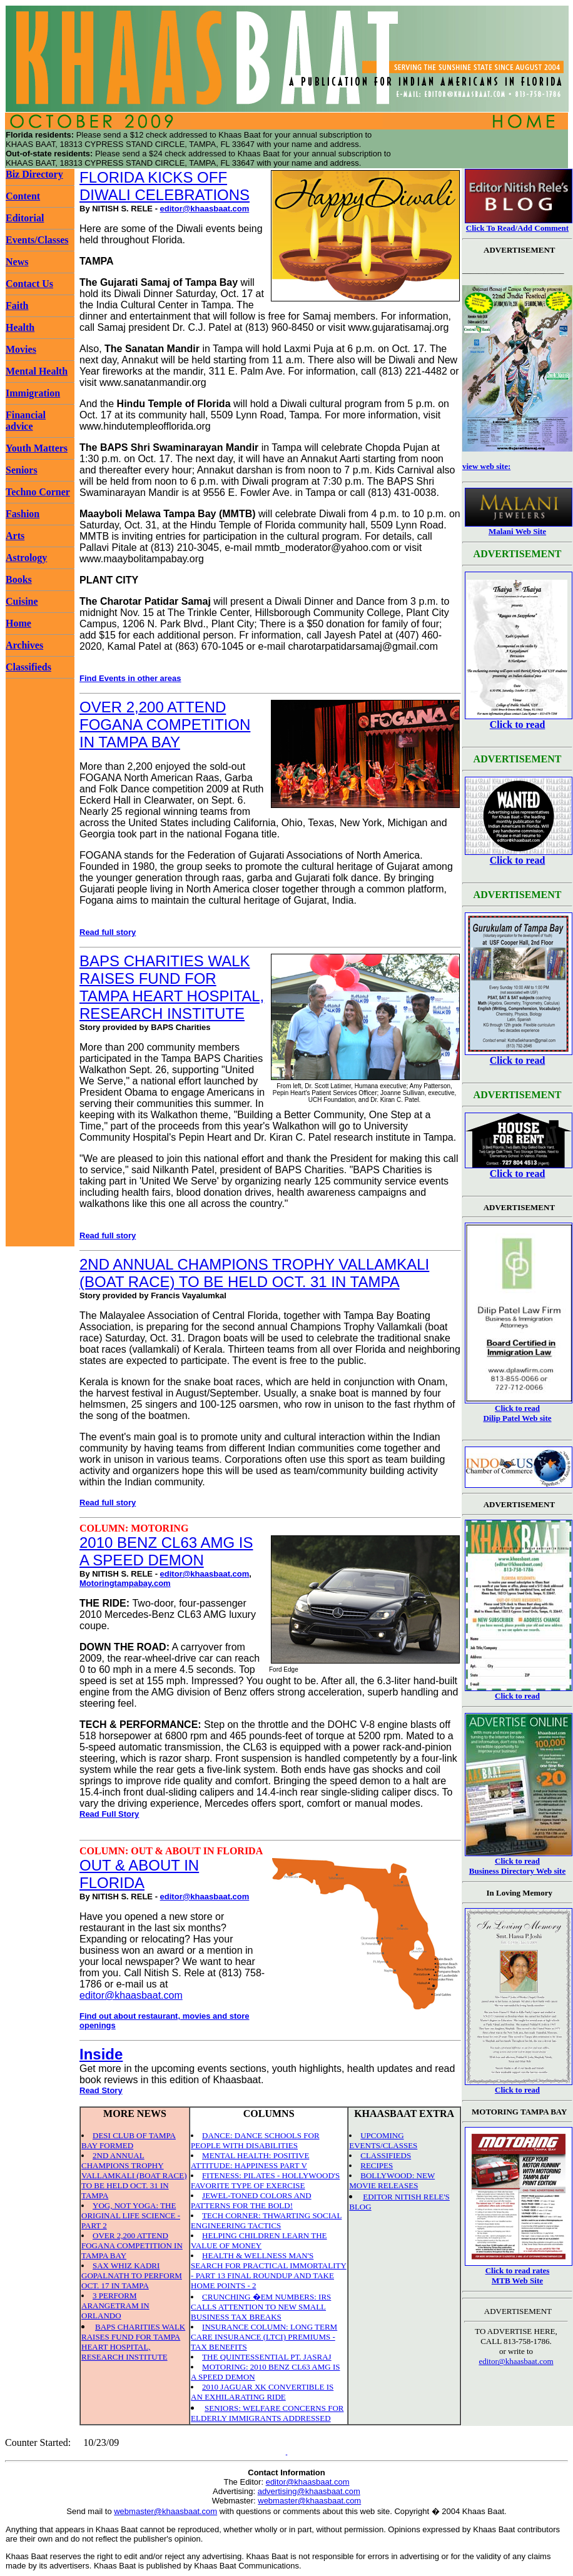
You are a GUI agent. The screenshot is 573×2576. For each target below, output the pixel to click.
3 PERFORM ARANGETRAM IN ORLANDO (115, 2305)
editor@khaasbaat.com (205, 208)
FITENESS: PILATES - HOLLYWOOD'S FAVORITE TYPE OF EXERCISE (265, 2180)
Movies (21, 349)
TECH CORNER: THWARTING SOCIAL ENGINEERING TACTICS (266, 2220)
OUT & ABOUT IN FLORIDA (139, 1874)
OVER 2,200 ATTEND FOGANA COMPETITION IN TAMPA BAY (164, 724)
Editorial (25, 218)
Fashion (22, 513)
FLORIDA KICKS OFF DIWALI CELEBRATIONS (164, 186)
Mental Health (37, 371)
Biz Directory (34, 174)
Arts (15, 535)
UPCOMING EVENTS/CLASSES (383, 2140)
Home (18, 623)
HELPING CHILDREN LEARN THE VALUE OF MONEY (259, 2240)
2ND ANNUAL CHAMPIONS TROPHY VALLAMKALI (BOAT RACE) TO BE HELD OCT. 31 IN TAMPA (254, 1273)
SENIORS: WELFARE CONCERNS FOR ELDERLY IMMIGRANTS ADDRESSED (267, 2413)
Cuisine (22, 601)
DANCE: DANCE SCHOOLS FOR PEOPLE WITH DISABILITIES (255, 2140)
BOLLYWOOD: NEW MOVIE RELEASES (392, 2180)
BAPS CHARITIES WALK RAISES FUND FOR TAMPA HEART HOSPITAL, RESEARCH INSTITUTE (171, 987)
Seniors (22, 470)
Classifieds (28, 667)
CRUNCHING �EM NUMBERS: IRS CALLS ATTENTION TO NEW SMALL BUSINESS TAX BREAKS (261, 2306)
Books (19, 579)
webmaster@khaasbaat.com (309, 2500)
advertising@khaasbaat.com (309, 2491)
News (17, 261)
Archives (24, 645)
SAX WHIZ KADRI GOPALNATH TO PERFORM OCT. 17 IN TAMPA (131, 2275)
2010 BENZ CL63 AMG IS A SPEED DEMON (166, 1551)
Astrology (26, 557)
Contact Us (29, 283)
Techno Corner (38, 492)
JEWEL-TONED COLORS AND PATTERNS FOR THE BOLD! (251, 2200)
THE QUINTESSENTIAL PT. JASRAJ (267, 2356)
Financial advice (26, 421)
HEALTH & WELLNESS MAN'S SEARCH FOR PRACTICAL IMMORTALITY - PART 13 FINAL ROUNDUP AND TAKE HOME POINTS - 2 (269, 2270)
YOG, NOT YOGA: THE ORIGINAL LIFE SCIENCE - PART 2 (130, 2215)
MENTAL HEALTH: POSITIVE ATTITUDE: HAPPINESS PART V (250, 2160)
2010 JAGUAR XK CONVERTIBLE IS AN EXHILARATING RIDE (262, 2392)
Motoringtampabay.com (125, 1583)
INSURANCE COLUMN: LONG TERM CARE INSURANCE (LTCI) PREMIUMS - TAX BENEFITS (264, 2336)
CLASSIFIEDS (385, 2155)
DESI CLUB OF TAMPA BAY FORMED (128, 2140)
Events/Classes (37, 240)
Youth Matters (37, 448)
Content (23, 196)
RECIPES (376, 2165)
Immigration (33, 393)
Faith (17, 305)
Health (20, 327)
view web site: (486, 466)
